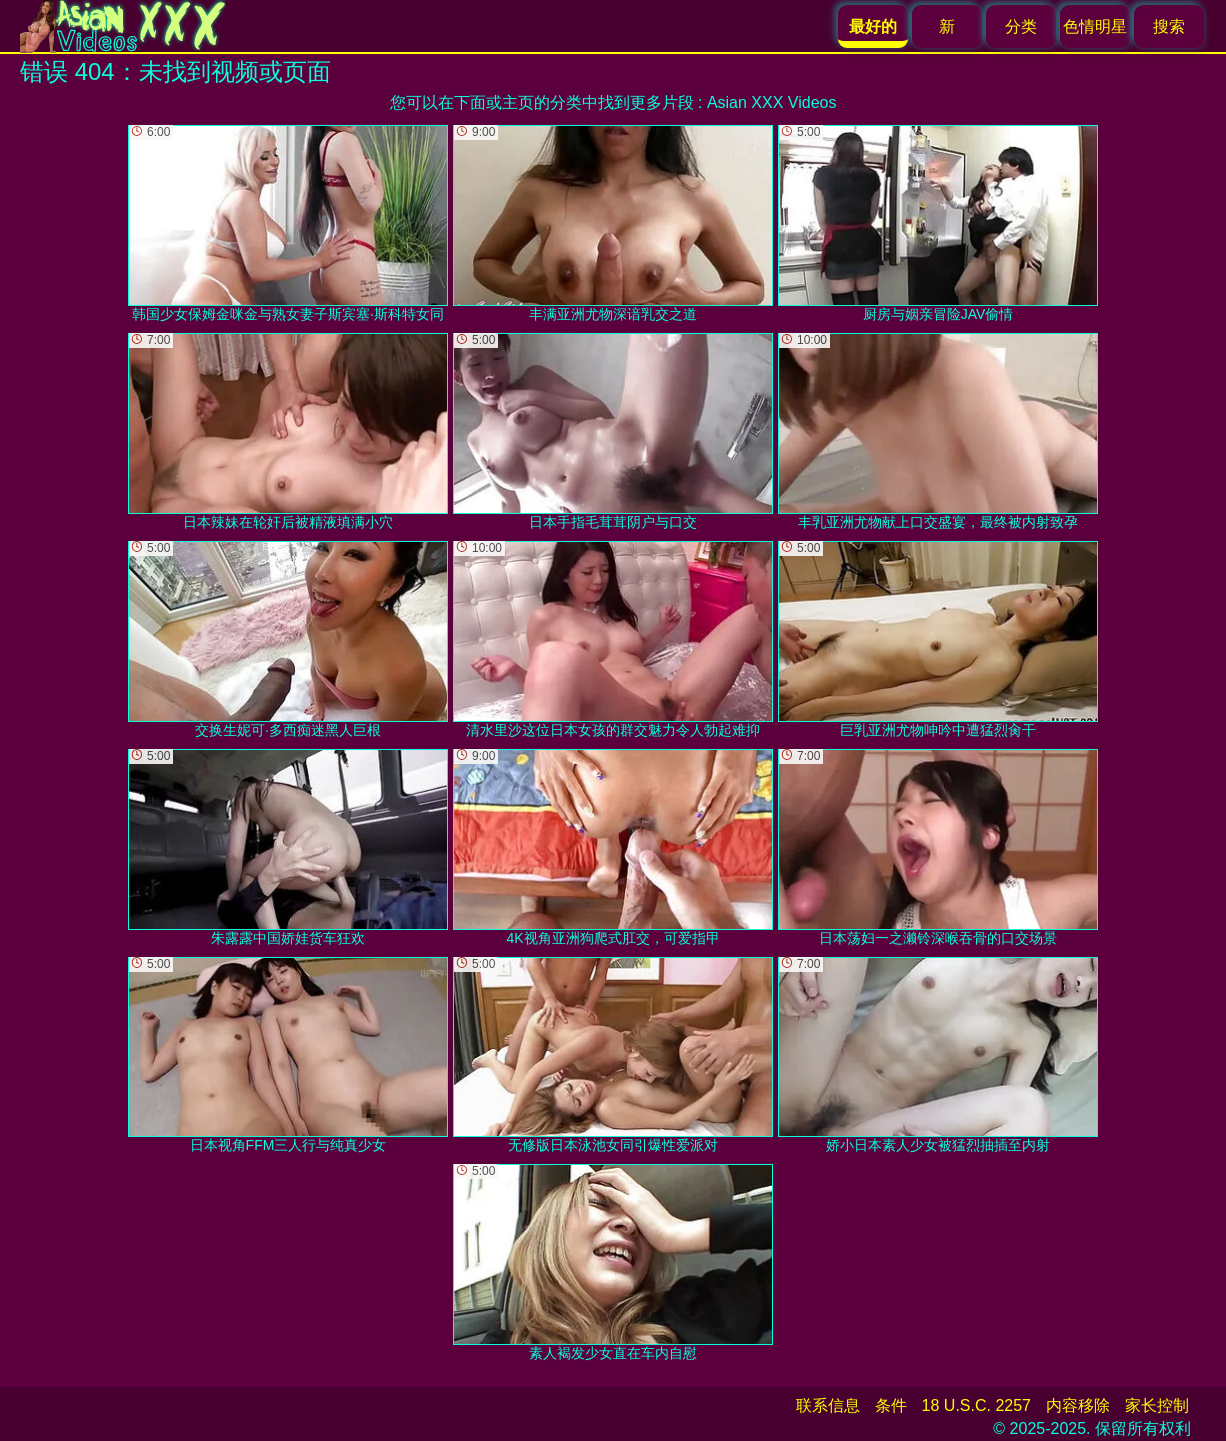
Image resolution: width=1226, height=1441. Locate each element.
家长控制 (1157, 1405)
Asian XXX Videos (772, 102)
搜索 (1169, 26)
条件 (891, 1405)
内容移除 (1078, 1405)
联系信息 (828, 1405)
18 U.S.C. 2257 (976, 1405)
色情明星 (1095, 26)
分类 (1021, 26)
